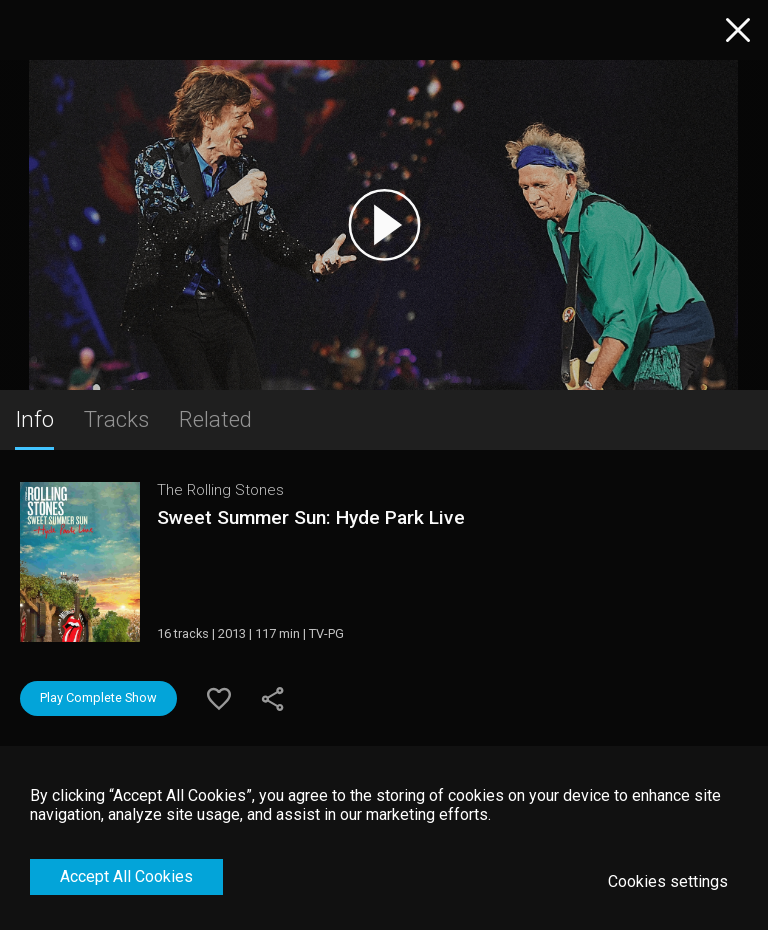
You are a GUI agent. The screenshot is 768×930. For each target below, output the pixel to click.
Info (34, 419)
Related (215, 419)
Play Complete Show (98, 697)
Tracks (116, 419)
